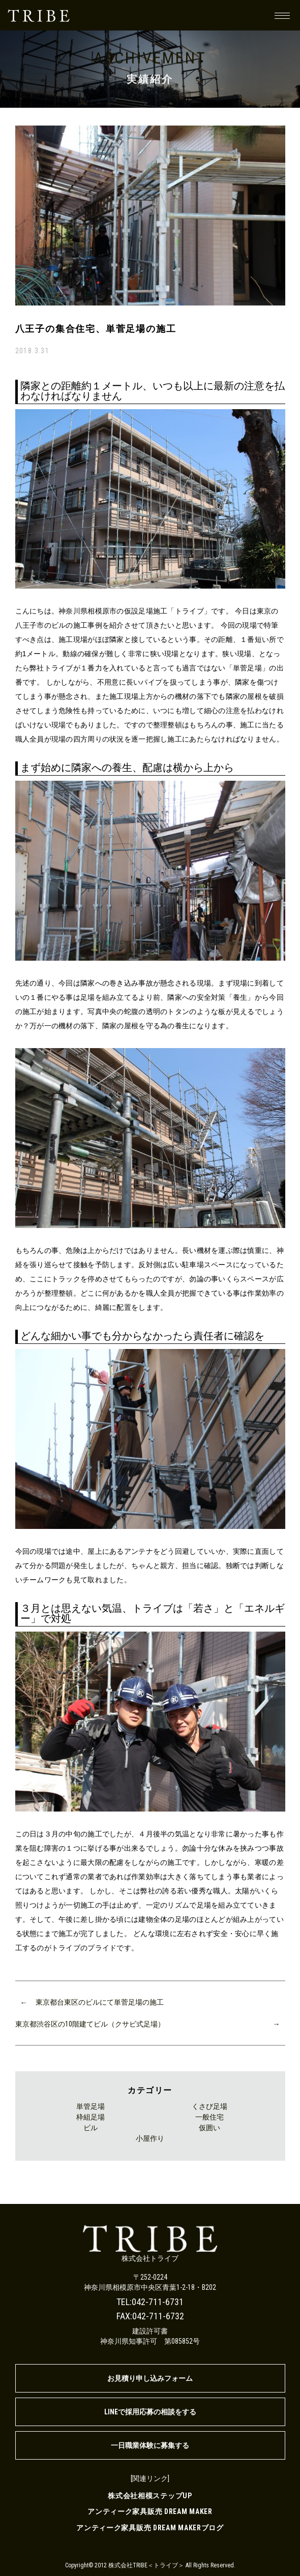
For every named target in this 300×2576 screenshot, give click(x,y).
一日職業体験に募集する (150, 2445)
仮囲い (209, 2128)
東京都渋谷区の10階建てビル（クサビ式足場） (90, 2024)
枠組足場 (90, 2117)
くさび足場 (209, 2106)
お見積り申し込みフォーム (150, 2378)
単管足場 (90, 2106)
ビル (90, 2128)
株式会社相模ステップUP (150, 2496)
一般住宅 (209, 2117)
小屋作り (150, 2138)
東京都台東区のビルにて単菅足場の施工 (100, 2002)
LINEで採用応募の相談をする (150, 2412)
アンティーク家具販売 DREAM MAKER (149, 2511)
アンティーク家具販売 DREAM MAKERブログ (150, 2528)
